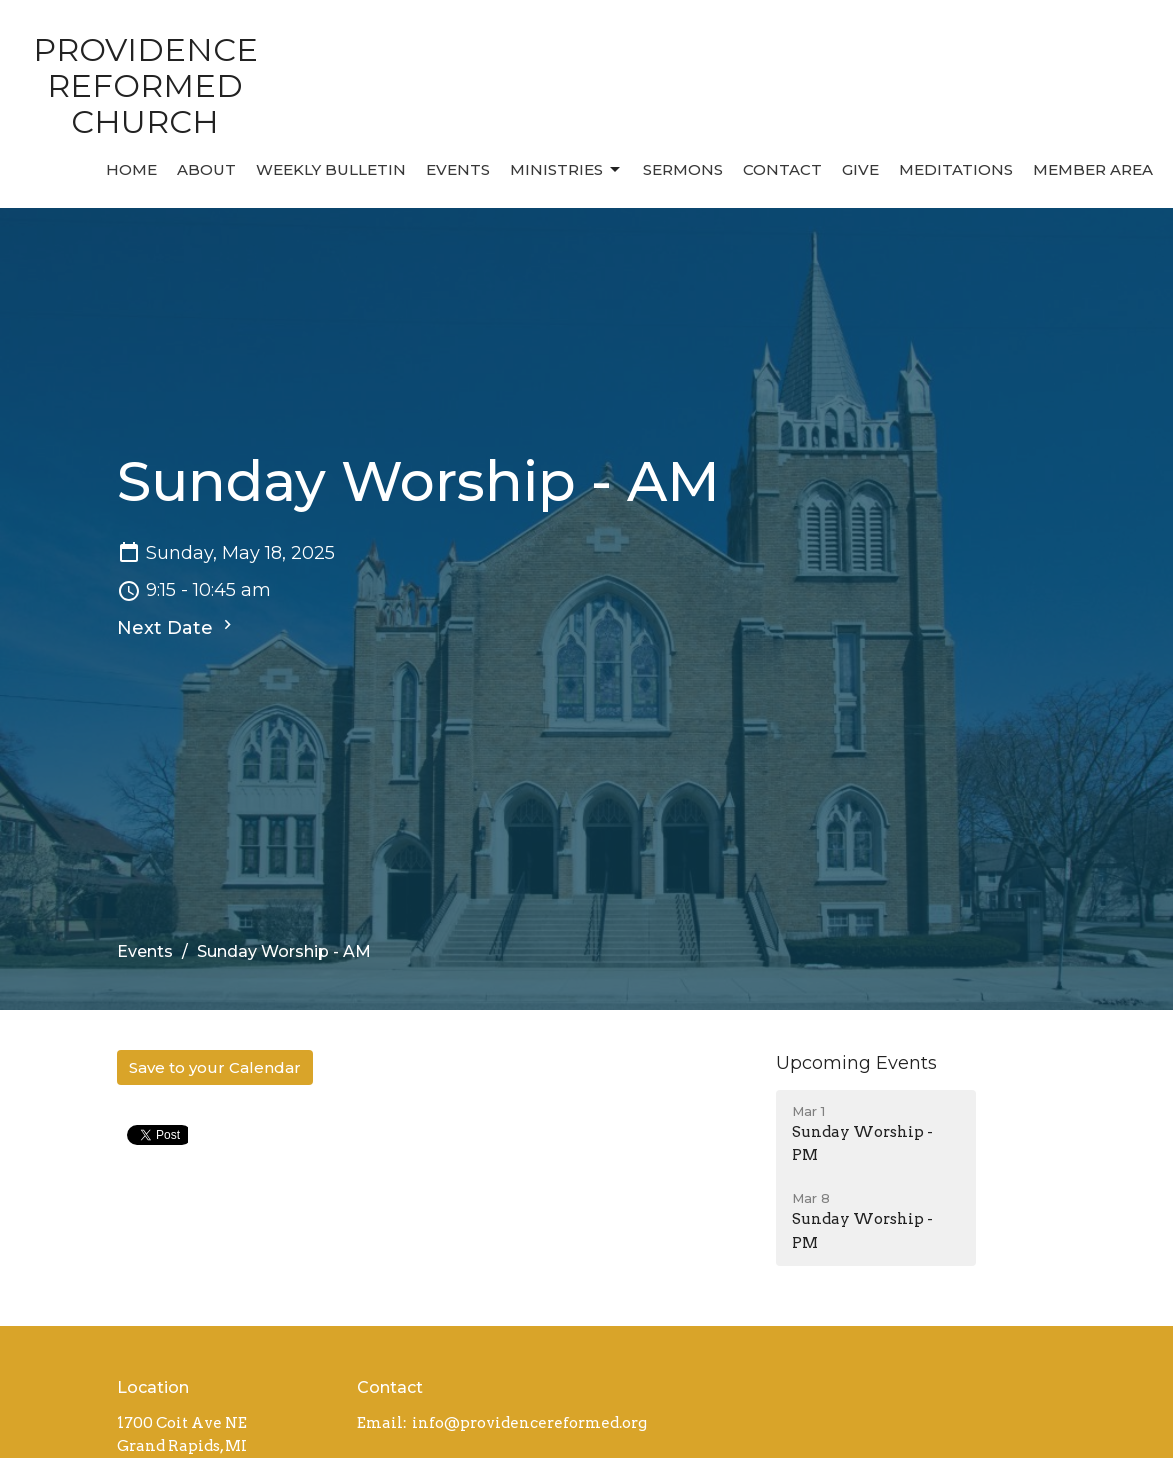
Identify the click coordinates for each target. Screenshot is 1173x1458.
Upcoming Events (856, 1063)
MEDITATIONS (956, 169)
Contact (782, 169)
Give (860, 169)
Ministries (566, 170)
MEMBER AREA (1093, 169)
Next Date (177, 627)
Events (458, 169)
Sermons (683, 169)
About (206, 169)
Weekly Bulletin (331, 169)
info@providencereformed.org (529, 1423)
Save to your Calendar (215, 1067)
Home (131, 169)
